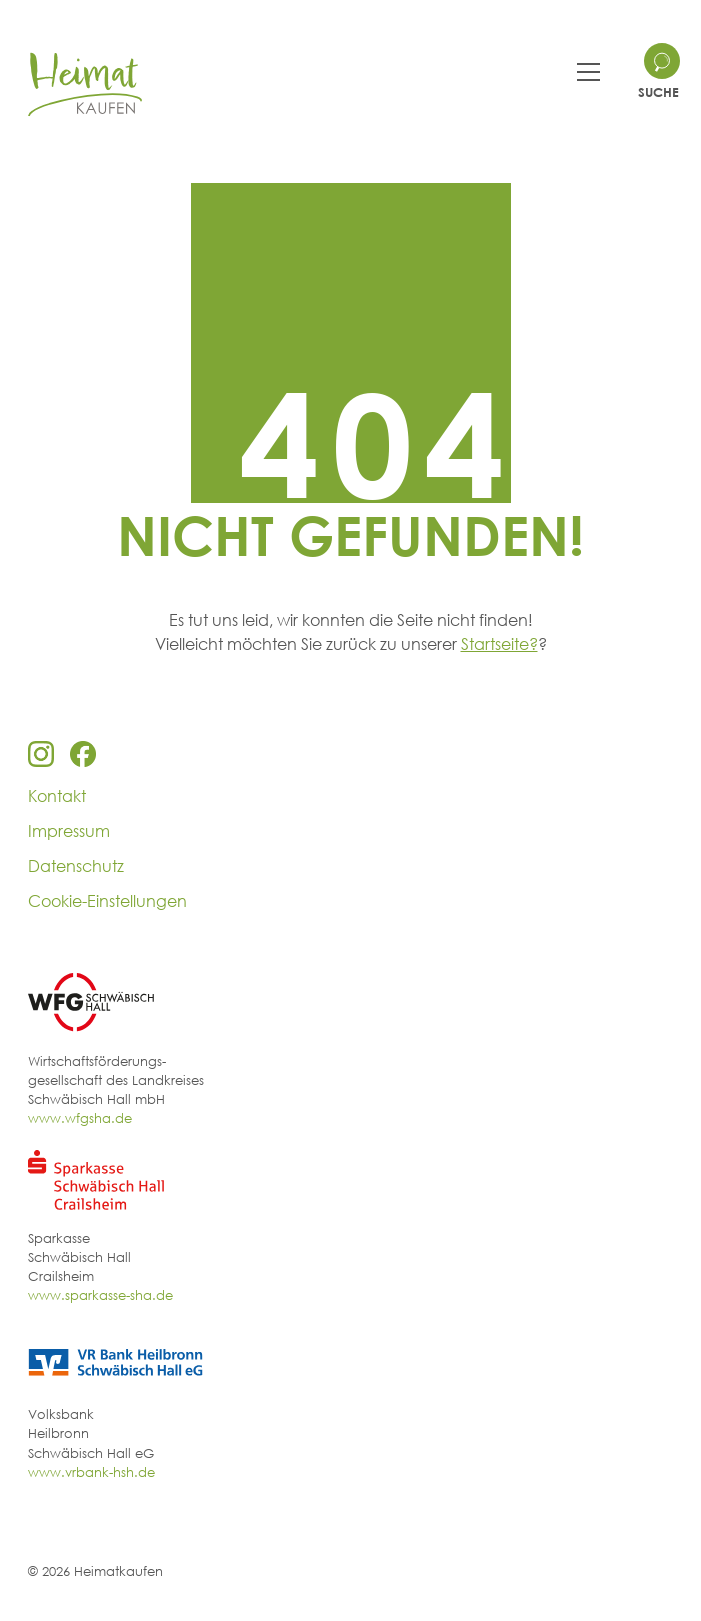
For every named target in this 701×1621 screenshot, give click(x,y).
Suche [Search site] (658, 92)
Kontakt (57, 796)
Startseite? (499, 644)
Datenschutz (76, 866)
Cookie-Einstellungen (107, 901)
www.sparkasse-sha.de (100, 1295)
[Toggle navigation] (588, 72)
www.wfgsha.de (80, 1118)
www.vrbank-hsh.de (91, 1472)
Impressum (69, 831)
